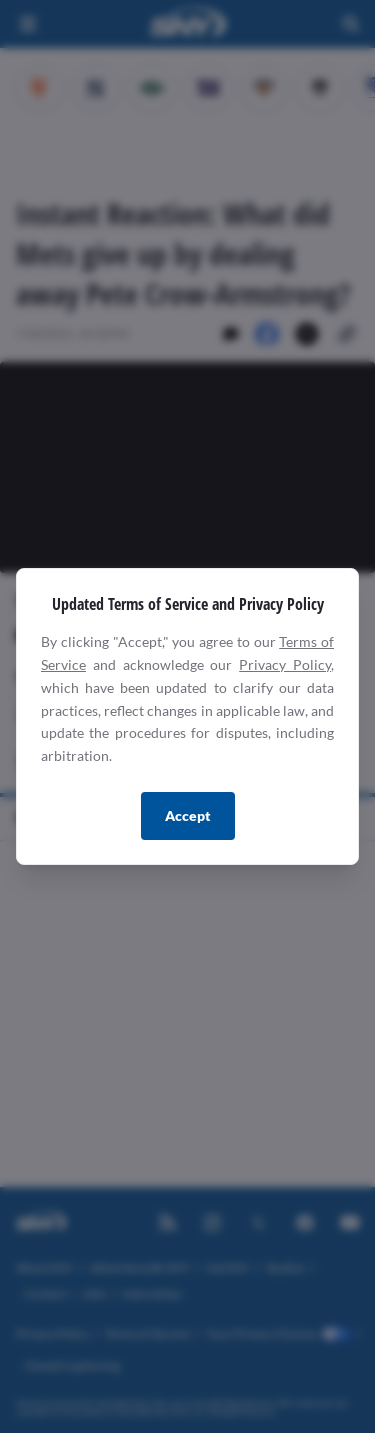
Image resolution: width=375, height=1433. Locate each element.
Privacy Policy (285, 664)
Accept (188, 815)
